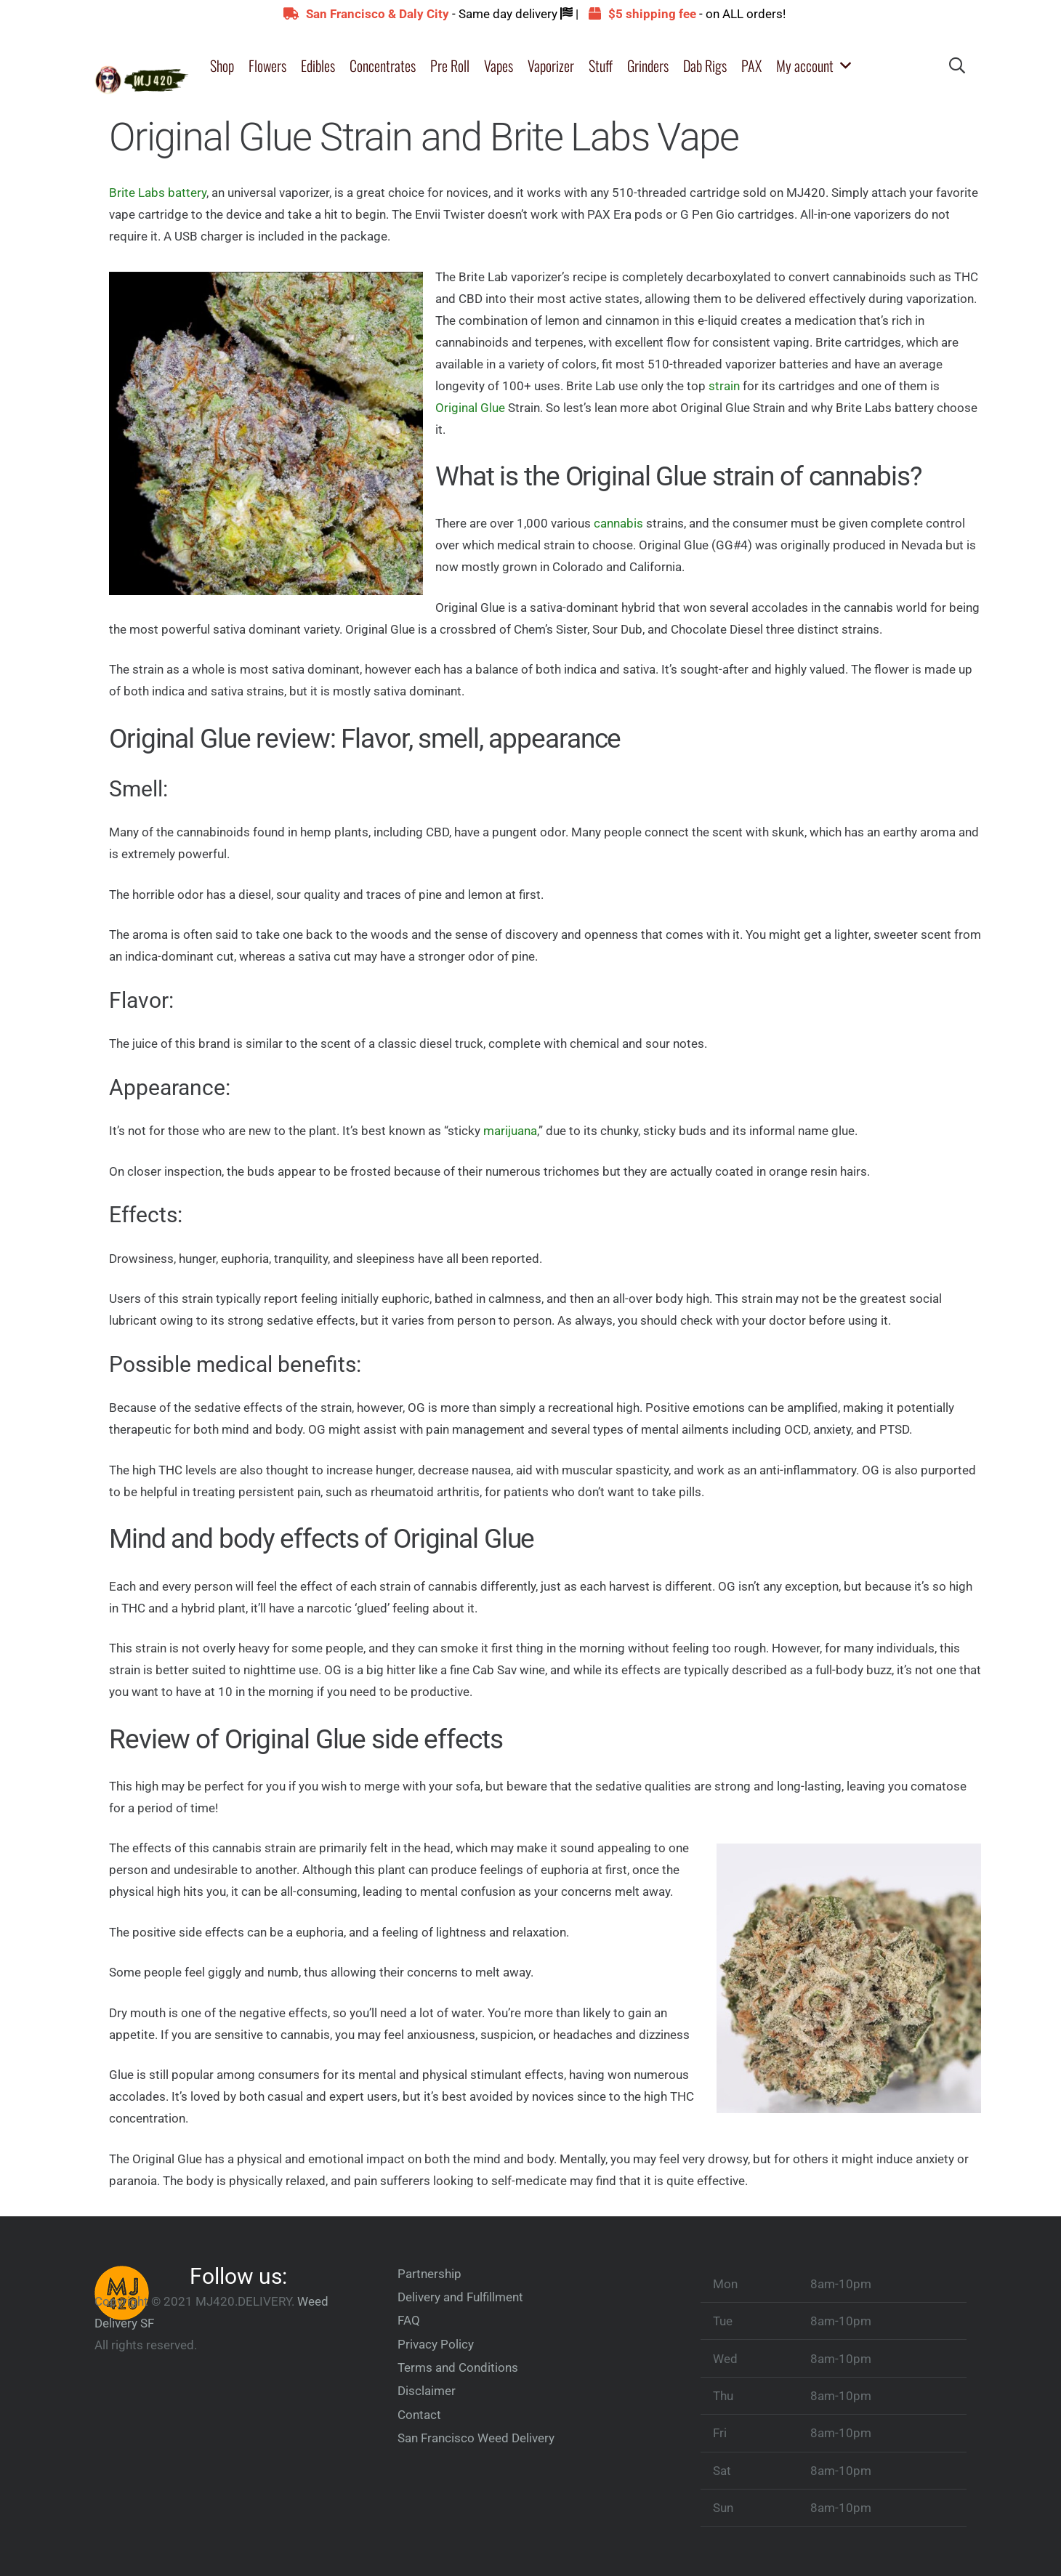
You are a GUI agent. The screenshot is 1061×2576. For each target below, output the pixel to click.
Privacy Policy (436, 2344)
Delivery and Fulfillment (460, 2297)
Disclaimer (427, 2390)
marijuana (510, 1130)
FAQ (409, 2320)
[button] (843, 65)
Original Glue (470, 407)
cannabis (618, 523)
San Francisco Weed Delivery (476, 2438)
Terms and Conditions (458, 2367)
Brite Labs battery (157, 192)
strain (724, 386)
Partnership (429, 2273)
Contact (419, 2414)
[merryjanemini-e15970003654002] (141, 66)
